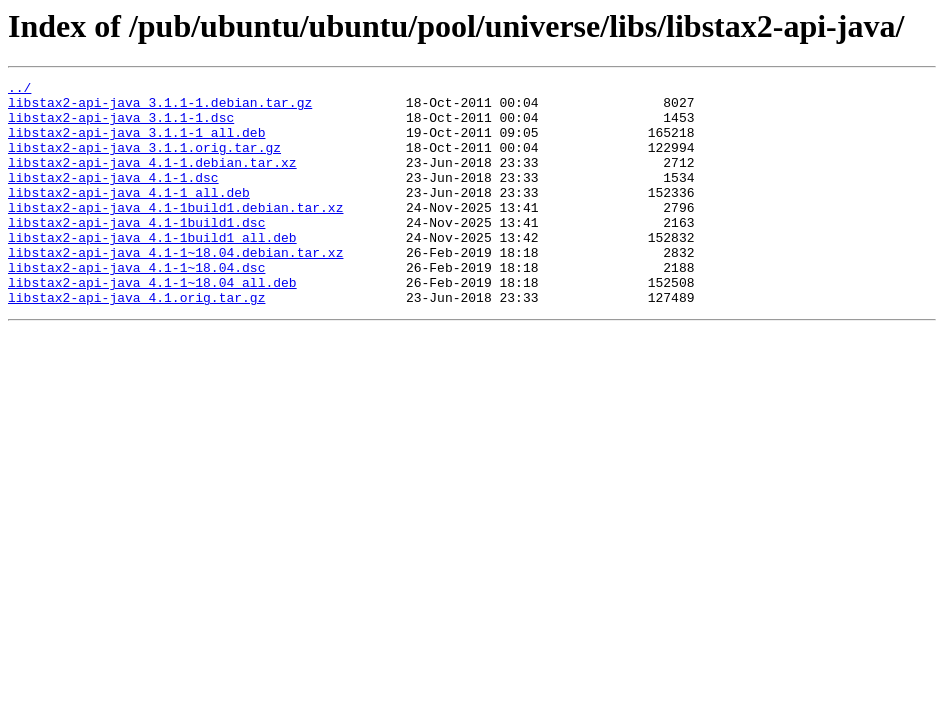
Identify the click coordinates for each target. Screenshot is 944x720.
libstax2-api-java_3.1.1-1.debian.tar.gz (160, 108)
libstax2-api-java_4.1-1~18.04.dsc (136, 306)
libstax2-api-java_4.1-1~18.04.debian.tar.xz (175, 288)
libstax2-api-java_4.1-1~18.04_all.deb (152, 324)
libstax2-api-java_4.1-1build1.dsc (136, 252)
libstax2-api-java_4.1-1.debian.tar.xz (152, 180)
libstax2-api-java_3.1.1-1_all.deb (136, 144)
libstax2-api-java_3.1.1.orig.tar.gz (144, 162)
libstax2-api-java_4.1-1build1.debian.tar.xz (175, 234)
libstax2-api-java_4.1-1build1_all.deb (152, 270)
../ (19, 90)
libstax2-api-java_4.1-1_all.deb (129, 216)
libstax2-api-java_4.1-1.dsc (113, 198)
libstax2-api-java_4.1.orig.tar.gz (136, 342)
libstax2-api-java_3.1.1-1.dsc (121, 126)
